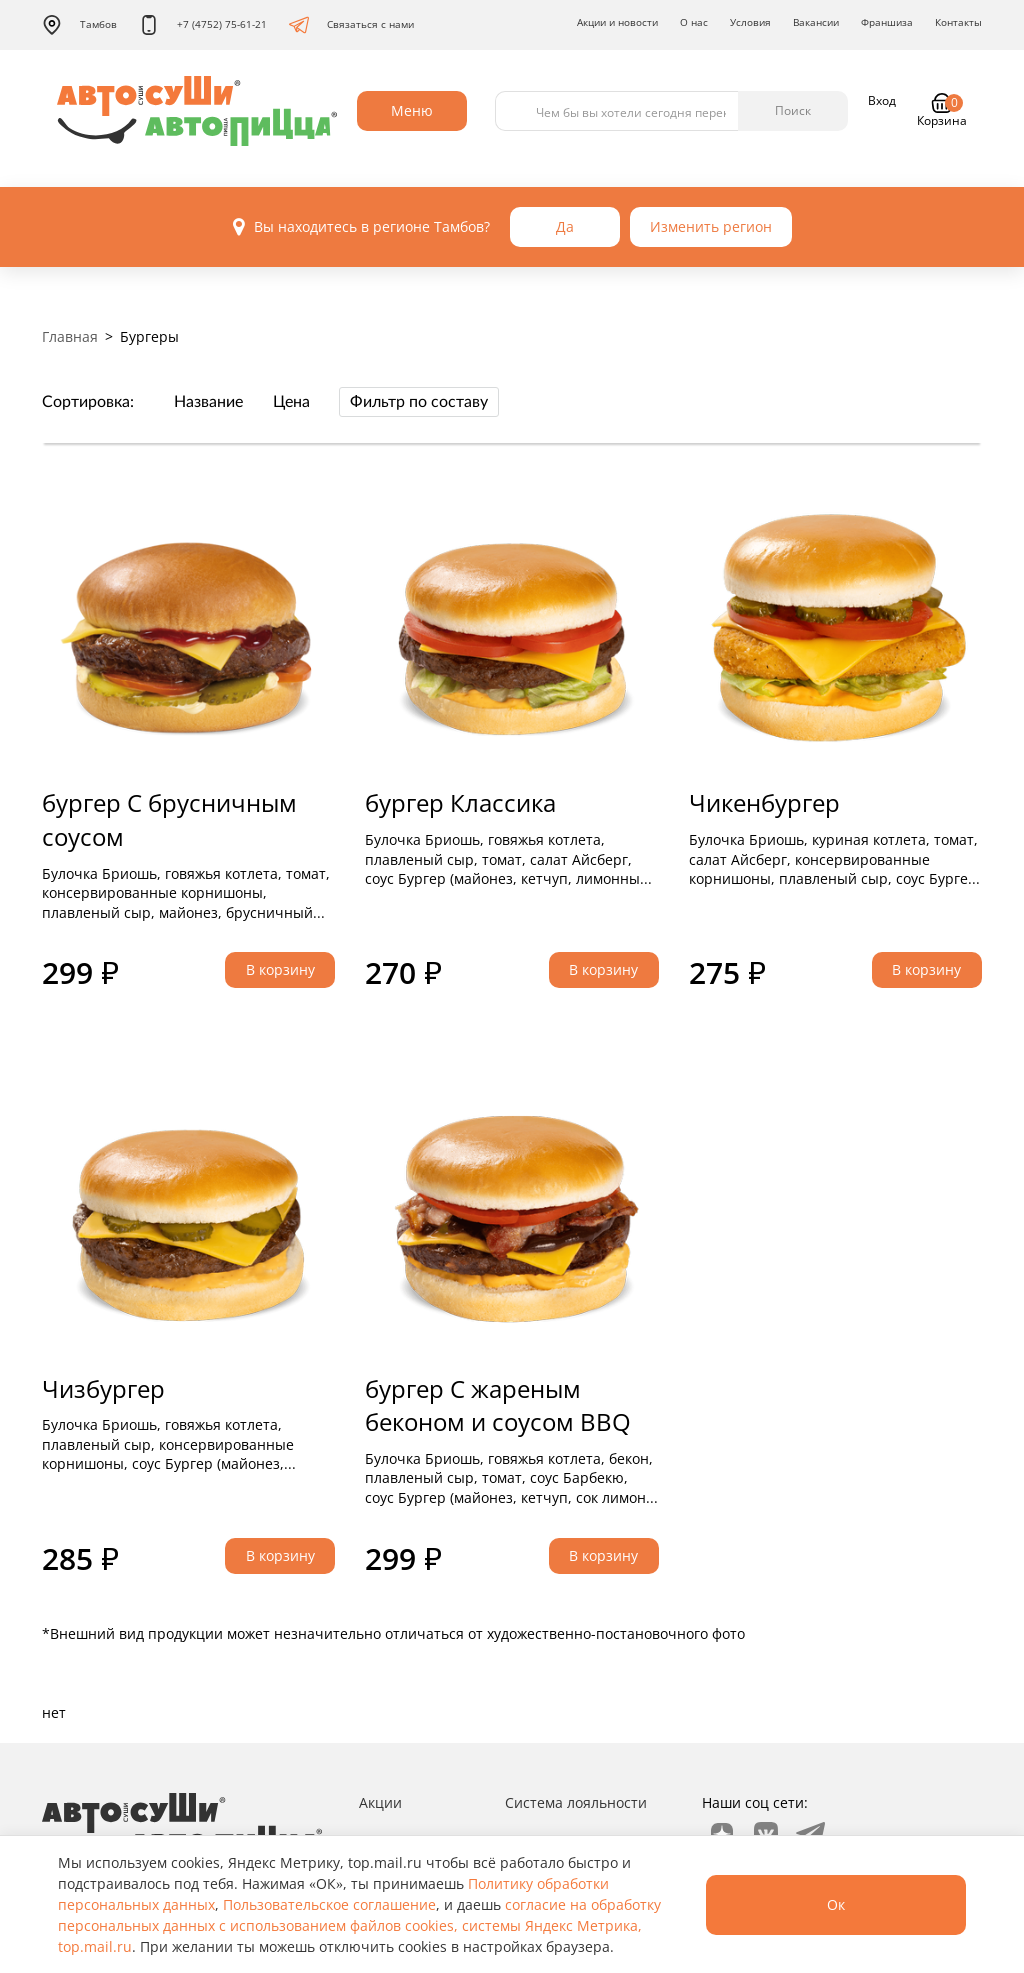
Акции (380, 1802)
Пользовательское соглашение (329, 1904)
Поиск (793, 110)
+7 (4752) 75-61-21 (203, 25)
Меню (412, 110)
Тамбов (79, 25)
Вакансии (816, 22)
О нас (694, 22)
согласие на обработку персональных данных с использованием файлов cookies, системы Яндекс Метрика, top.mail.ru (359, 1925)
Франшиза (887, 22)
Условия (750, 22)
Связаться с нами (351, 25)
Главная (70, 336)
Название (208, 402)
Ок (836, 1904)
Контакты (958, 22)
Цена (291, 402)
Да (565, 226)
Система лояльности (576, 1802)
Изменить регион (711, 226)
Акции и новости (617, 22)
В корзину (280, 969)
